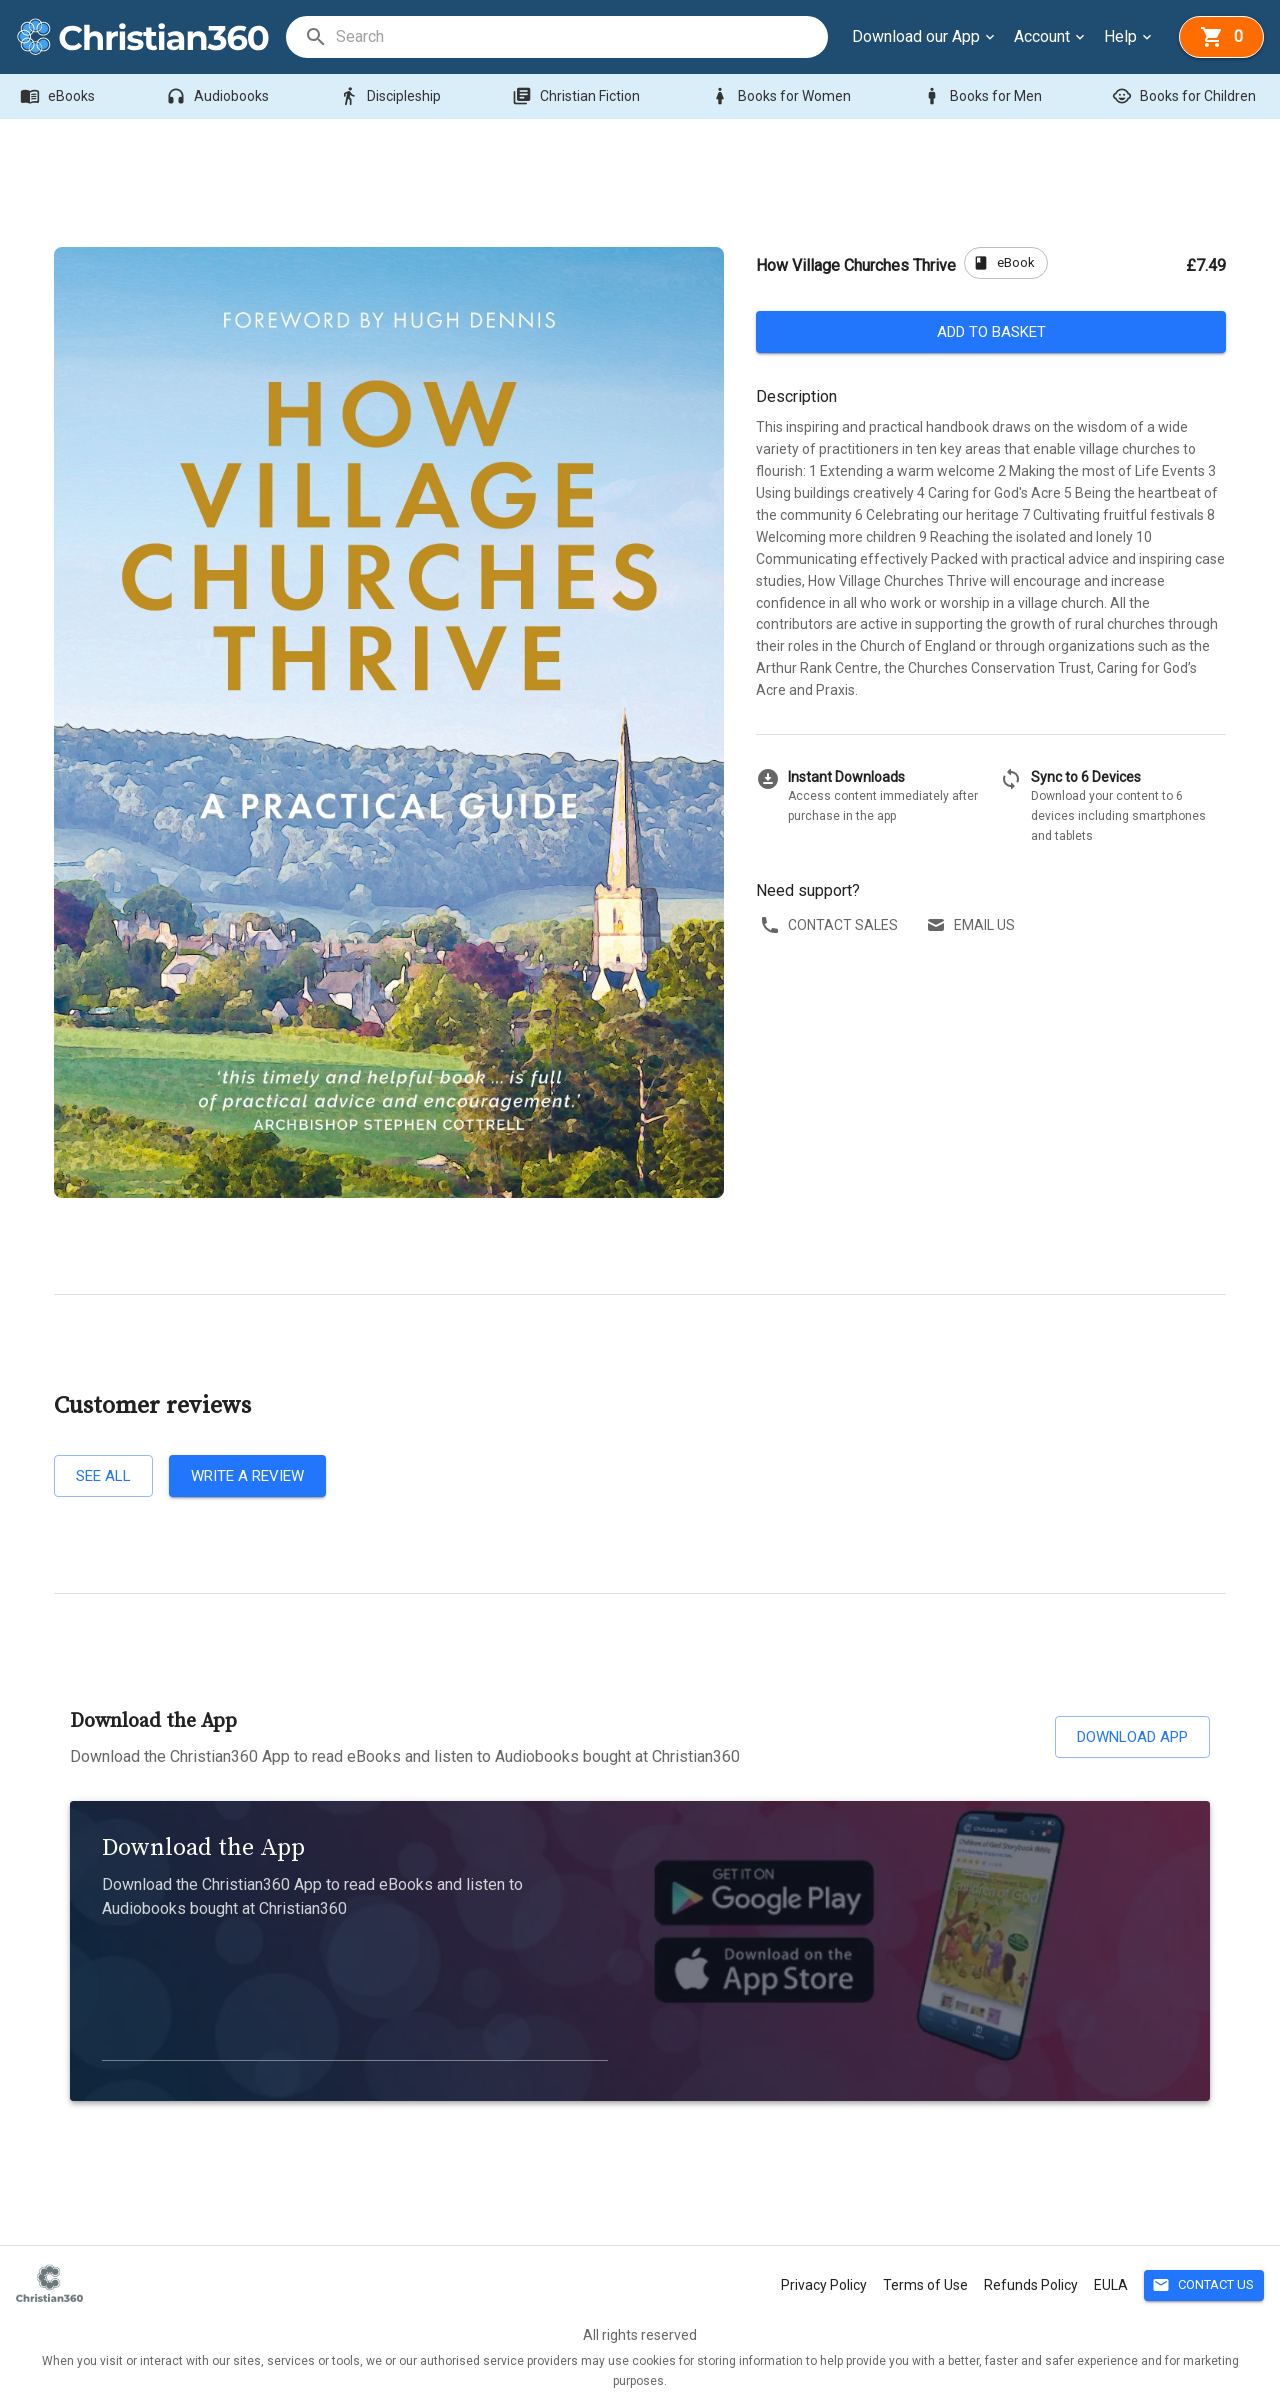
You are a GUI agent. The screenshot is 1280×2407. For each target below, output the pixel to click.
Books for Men (984, 96)
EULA (1111, 2285)
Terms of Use (925, 2285)
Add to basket (991, 332)
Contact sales (831, 925)
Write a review (247, 1476)
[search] (581, 37)
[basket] (1221, 37)
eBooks (59, 96)
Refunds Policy (1031, 2285)
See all (103, 1476)
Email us (972, 925)
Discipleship (392, 96)
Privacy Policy (824, 2285)
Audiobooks (219, 96)
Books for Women (782, 96)
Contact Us (1204, 2285)
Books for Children (1186, 96)
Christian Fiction (578, 96)
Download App (1132, 1737)
